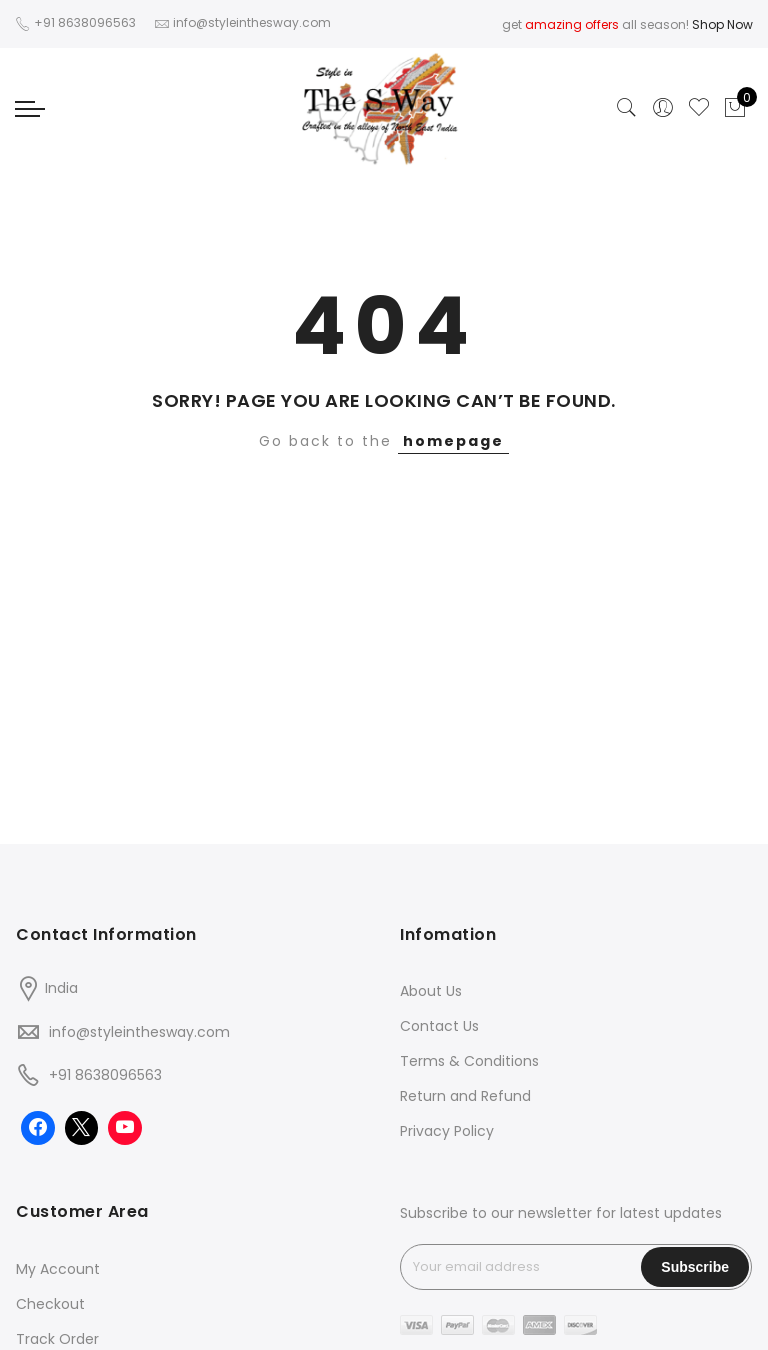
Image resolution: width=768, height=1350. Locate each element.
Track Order (57, 1339)
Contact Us (439, 1026)
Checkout (50, 1304)
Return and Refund (465, 1096)
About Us (431, 991)
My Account (58, 1269)
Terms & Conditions (469, 1061)
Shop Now (722, 24)
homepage (453, 441)
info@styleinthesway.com (139, 1032)
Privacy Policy (447, 1131)
